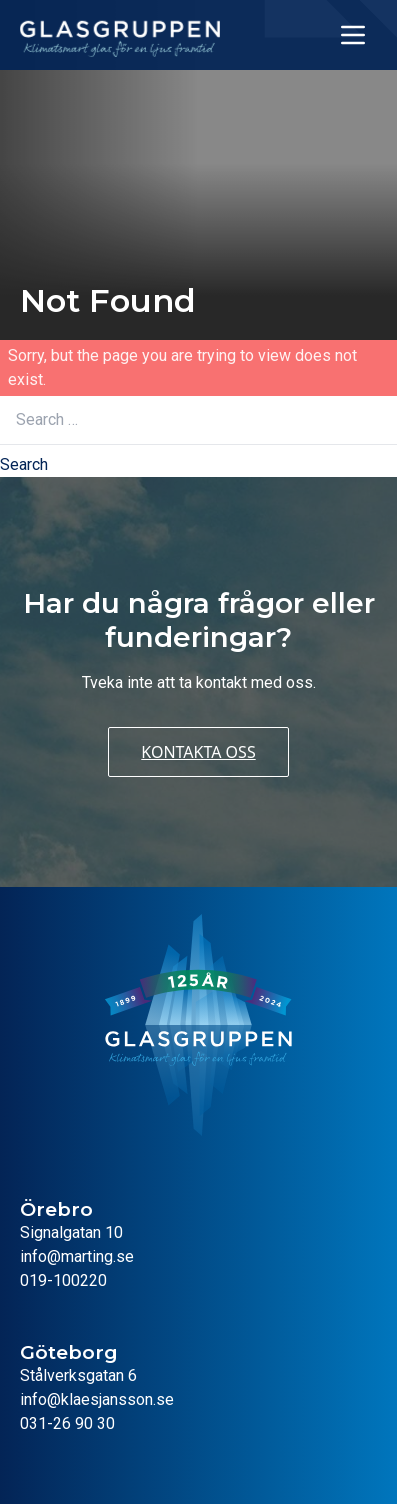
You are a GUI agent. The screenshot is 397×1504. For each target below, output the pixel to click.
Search (24, 464)
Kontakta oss (198, 752)
